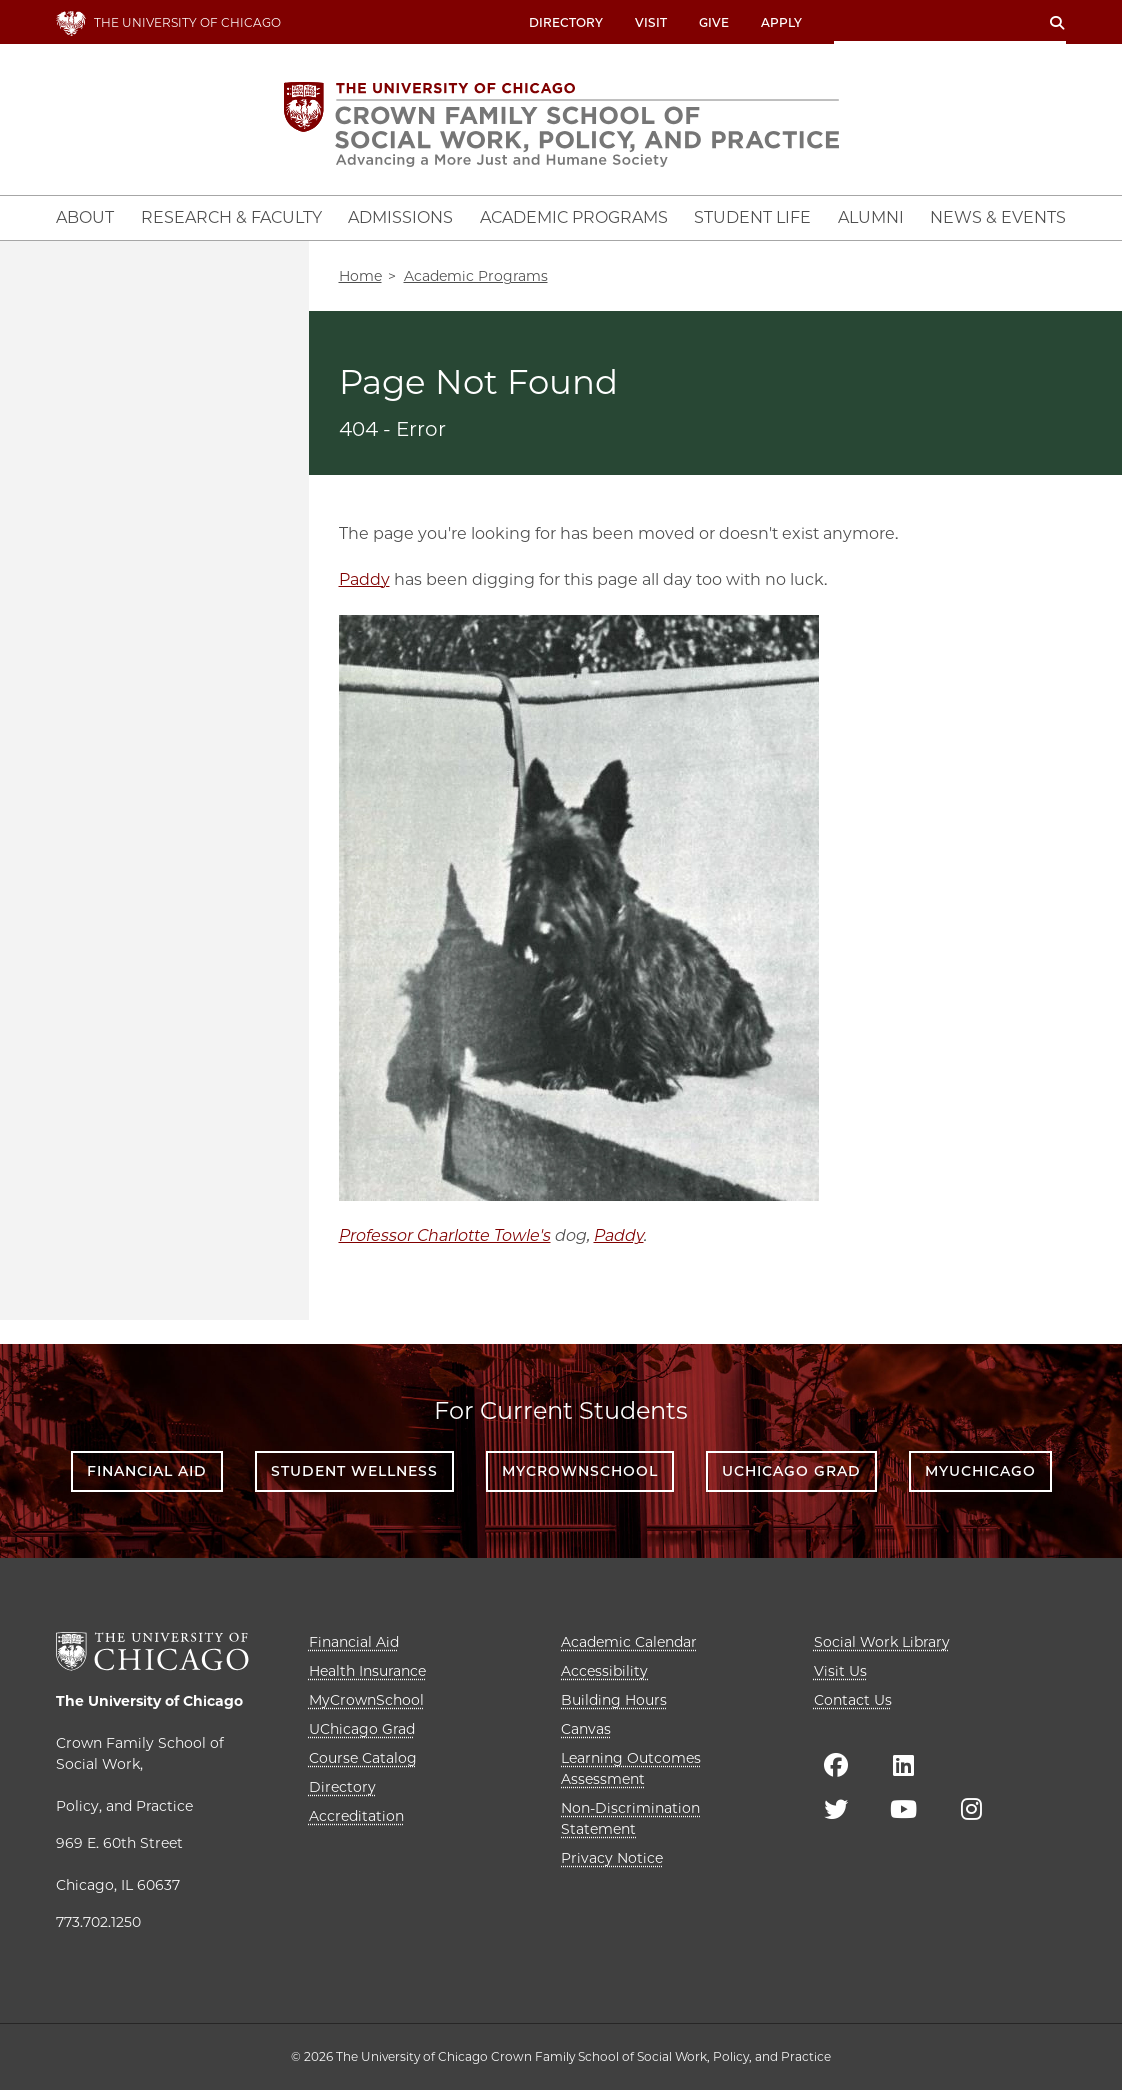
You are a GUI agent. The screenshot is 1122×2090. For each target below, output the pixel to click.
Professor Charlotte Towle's (445, 1235)
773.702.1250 (98, 1922)
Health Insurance (367, 1671)
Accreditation (356, 1816)
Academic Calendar (629, 1642)
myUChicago (980, 1471)
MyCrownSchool (580, 1471)
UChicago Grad (791, 1471)
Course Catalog (363, 1758)
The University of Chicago (149, 1701)
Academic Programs (476, 276)
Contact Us (853, 1700)
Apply (781, 22)
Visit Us (840, 1671)
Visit (651, 22)
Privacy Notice (612, 1858)
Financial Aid (147, 1471)
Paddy (364, 579)
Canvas (586, 1729)
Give (714, 22)
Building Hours (614, 1700)
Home (360, 276)
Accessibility (604, 1671)
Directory (566, 22)
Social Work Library (882, 1642)
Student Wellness (354, 1471)
